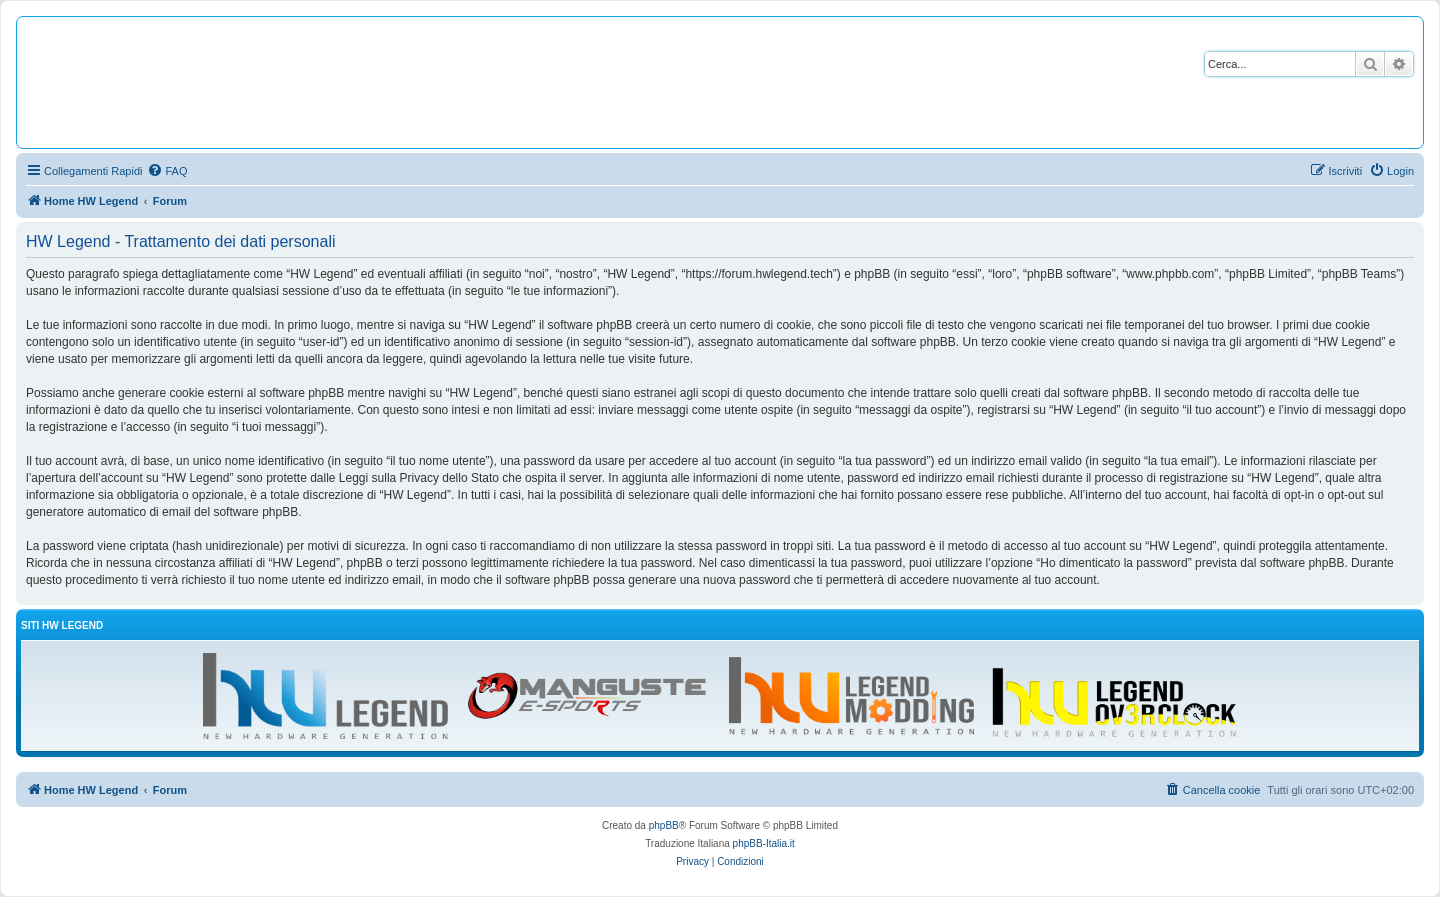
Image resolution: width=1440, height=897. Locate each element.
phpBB (664, 825)
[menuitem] (167, 171)
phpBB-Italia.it (764, 843)
